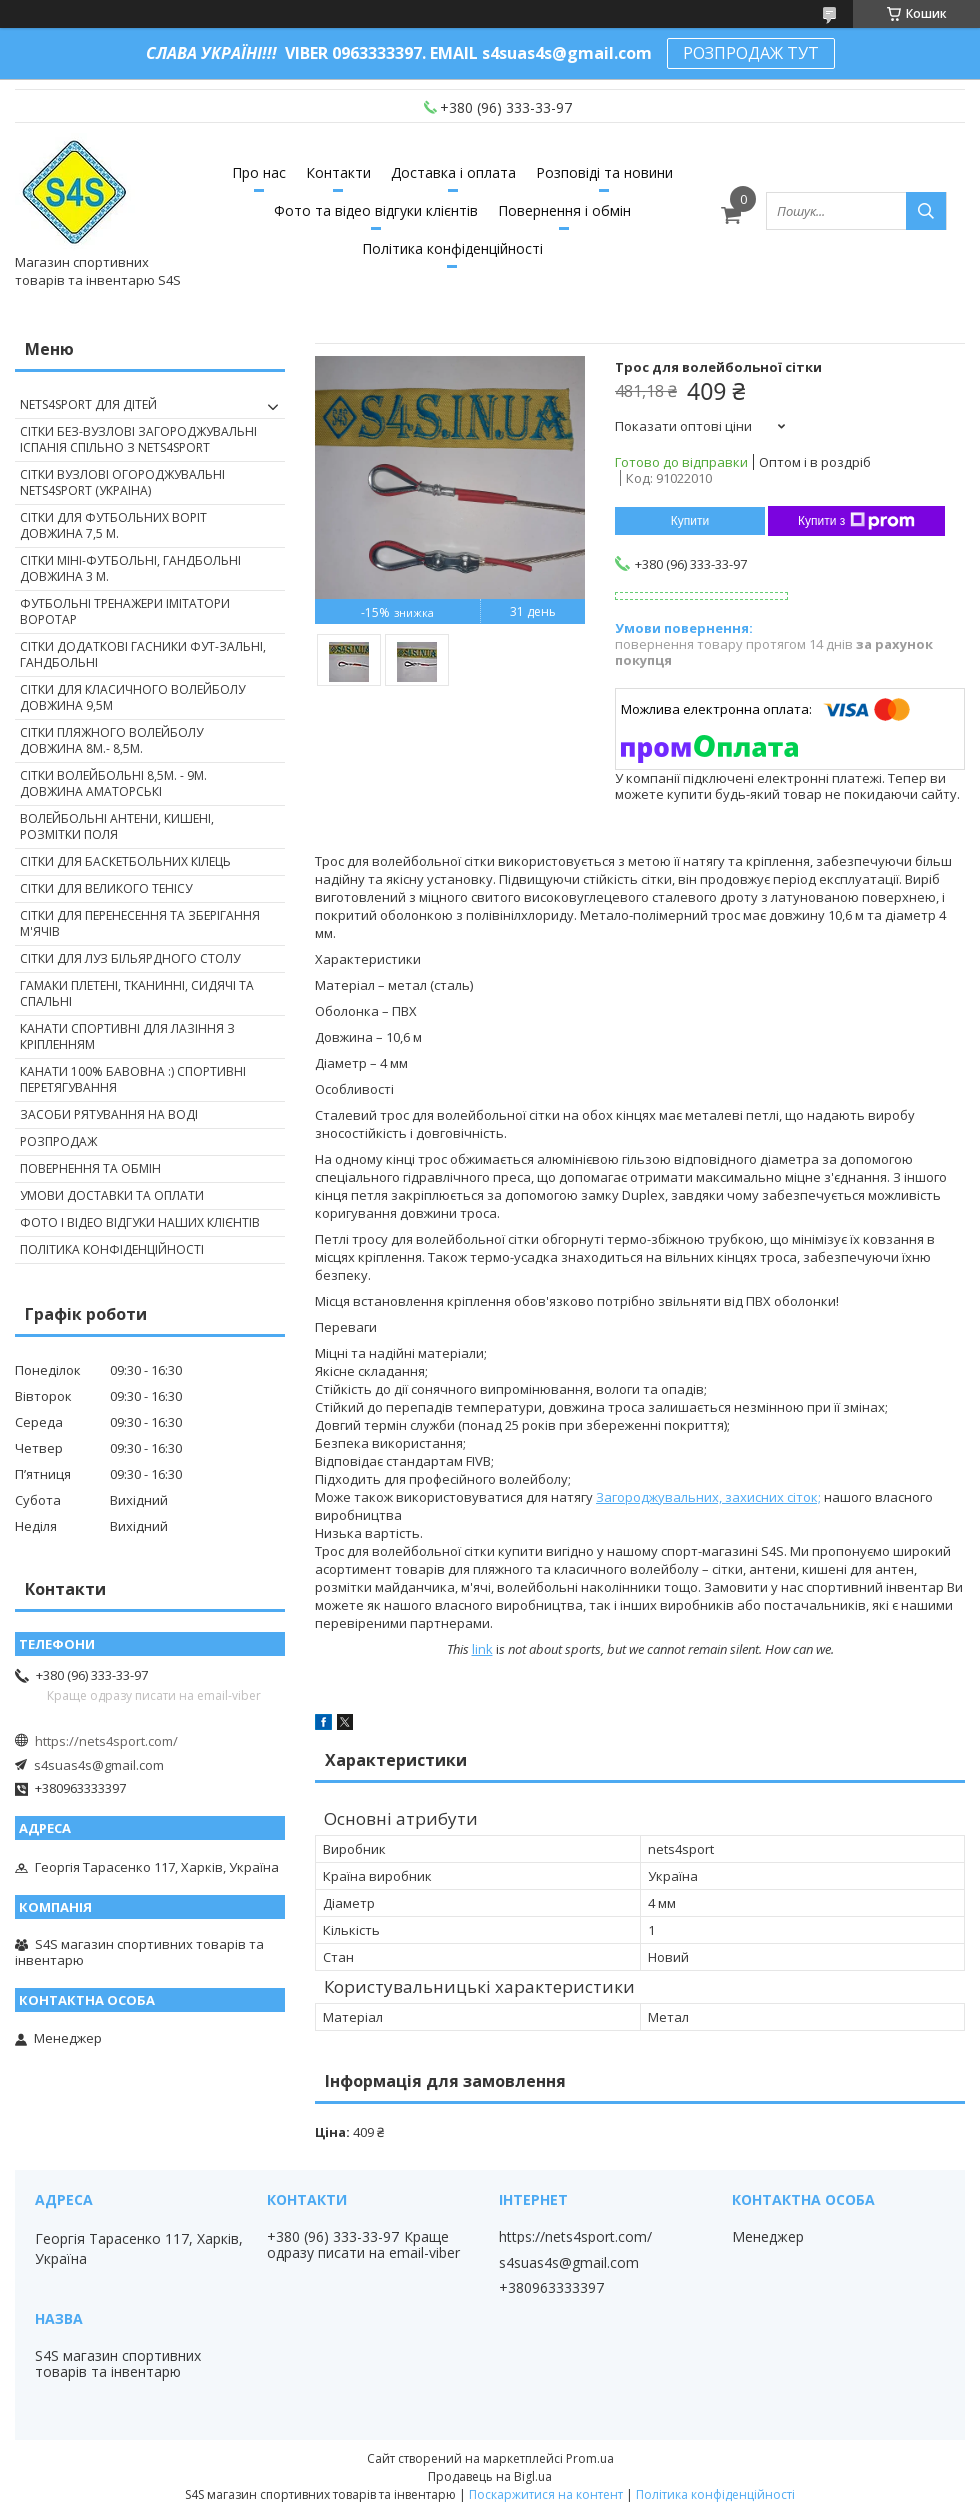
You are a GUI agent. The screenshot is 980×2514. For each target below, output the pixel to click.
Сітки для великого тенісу (106, 888)
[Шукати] (926, 211)
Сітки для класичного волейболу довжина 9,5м (132, 697)
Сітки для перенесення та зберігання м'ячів (140, 923)
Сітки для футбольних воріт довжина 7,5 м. (113, 525)
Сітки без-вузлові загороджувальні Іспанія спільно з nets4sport (138, 439)
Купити (690, 521)
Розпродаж (58, 1141)
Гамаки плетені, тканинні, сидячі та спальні (137, 993)
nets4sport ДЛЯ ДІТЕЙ (88, 404)
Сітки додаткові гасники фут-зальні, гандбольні (143, 654)
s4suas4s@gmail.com (99, 1765)
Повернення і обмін (564, 210)
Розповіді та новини (604, 172)
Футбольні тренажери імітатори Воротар (125, 611)
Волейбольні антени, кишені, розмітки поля (117, 826)
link (482, 1649)
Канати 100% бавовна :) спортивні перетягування (133, 1079)
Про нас (259, 172)
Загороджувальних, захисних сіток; (708, 1497)
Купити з (856, 521)
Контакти (338, 172)
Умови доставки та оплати (112, 1195)
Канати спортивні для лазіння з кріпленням (127, 1036)
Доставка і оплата (453, 172)
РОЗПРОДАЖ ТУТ (751, 53)
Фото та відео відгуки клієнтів (376, 210)
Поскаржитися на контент (546, 2494)
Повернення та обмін (90, 1168)
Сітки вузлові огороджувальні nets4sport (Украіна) (122, 482)
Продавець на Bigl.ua (490, 2476)
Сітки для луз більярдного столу (130, 958)
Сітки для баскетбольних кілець (125, 861)
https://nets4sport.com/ (106, 1741)
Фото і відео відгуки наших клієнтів (140, 1222)
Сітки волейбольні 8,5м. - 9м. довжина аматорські (113, 783)
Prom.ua (590, 2458)
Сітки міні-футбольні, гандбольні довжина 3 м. (130, 568)
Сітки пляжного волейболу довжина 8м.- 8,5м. (111, 740)
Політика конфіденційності (452, 248)
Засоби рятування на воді (109, 1114)
